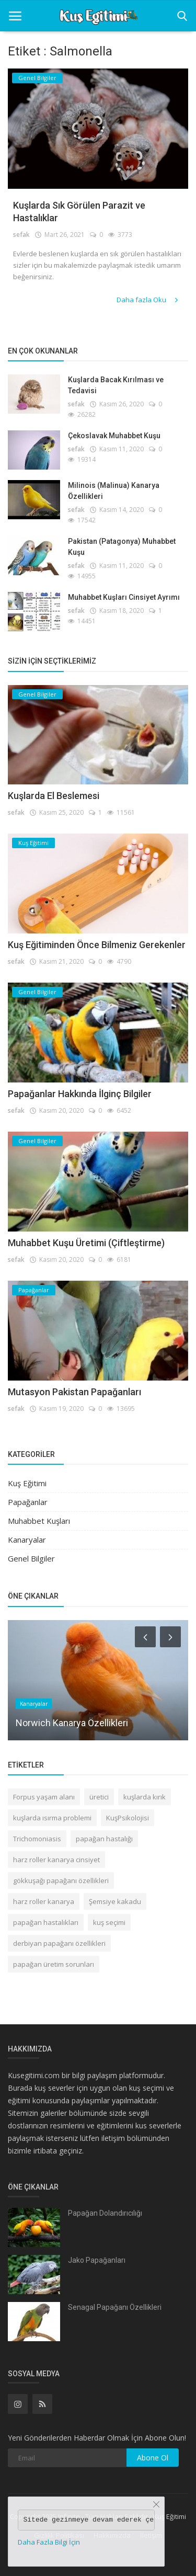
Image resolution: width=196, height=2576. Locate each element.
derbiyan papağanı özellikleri (59, 1943)
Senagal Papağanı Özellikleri (115, 2307)
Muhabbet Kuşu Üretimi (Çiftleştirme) (86, 1242)
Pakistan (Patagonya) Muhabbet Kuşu (122, 546)
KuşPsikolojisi (127, 1817)
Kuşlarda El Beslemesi (53, 795)
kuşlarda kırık (144, 1797)
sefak (21, 234)
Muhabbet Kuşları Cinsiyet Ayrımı (124, 597)
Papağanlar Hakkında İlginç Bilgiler (80, 1093)
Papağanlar (28, 1502)
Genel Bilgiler (31, 1558)
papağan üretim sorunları (53, 1964)
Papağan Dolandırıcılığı (105, 2213)
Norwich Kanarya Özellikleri (72, 1722)
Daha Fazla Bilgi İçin (49, 2542)
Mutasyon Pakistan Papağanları (74, 1391)
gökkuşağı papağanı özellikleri (61, 1880)
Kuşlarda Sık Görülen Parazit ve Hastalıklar (79, 211)
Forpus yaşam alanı (44, 1797)
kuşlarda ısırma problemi (52, 1817)
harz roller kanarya (43, 1901)
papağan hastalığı (104, 1838)
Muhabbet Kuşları (39, 1520)
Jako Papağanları (96, 2260)
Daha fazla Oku (148, 299)
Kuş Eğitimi (27, 1483)
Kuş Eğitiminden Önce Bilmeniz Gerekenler (97, 944)
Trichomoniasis (37, 1838)
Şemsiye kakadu (115, 1901)
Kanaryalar (27, 1539)
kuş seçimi (109, 1922)
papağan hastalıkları (45, 1922)
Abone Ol (152, 2458)
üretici (99, 1797)
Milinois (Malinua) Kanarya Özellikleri (113, 490)
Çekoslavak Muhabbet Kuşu (114, 435)
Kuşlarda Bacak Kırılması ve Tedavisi (116, 385)
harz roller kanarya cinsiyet (56, 1859)
